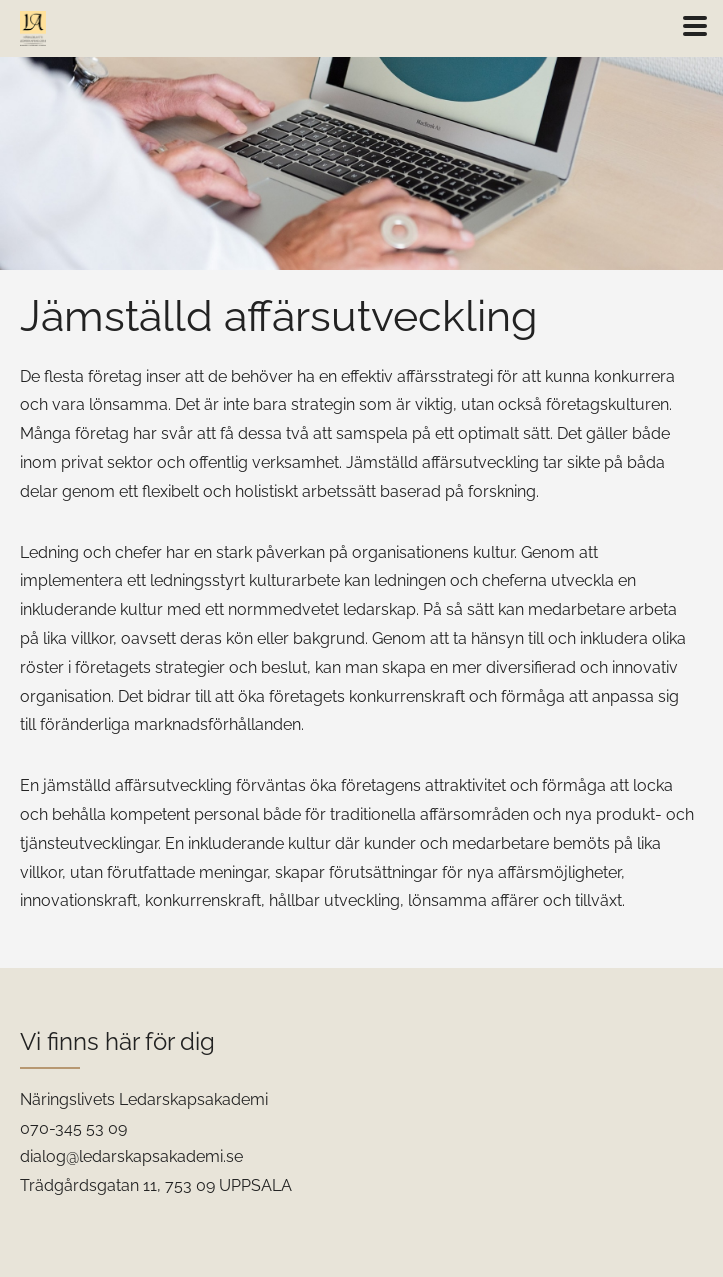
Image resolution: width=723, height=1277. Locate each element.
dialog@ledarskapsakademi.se (131, 1156)
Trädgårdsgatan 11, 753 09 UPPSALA (156, 1185)
